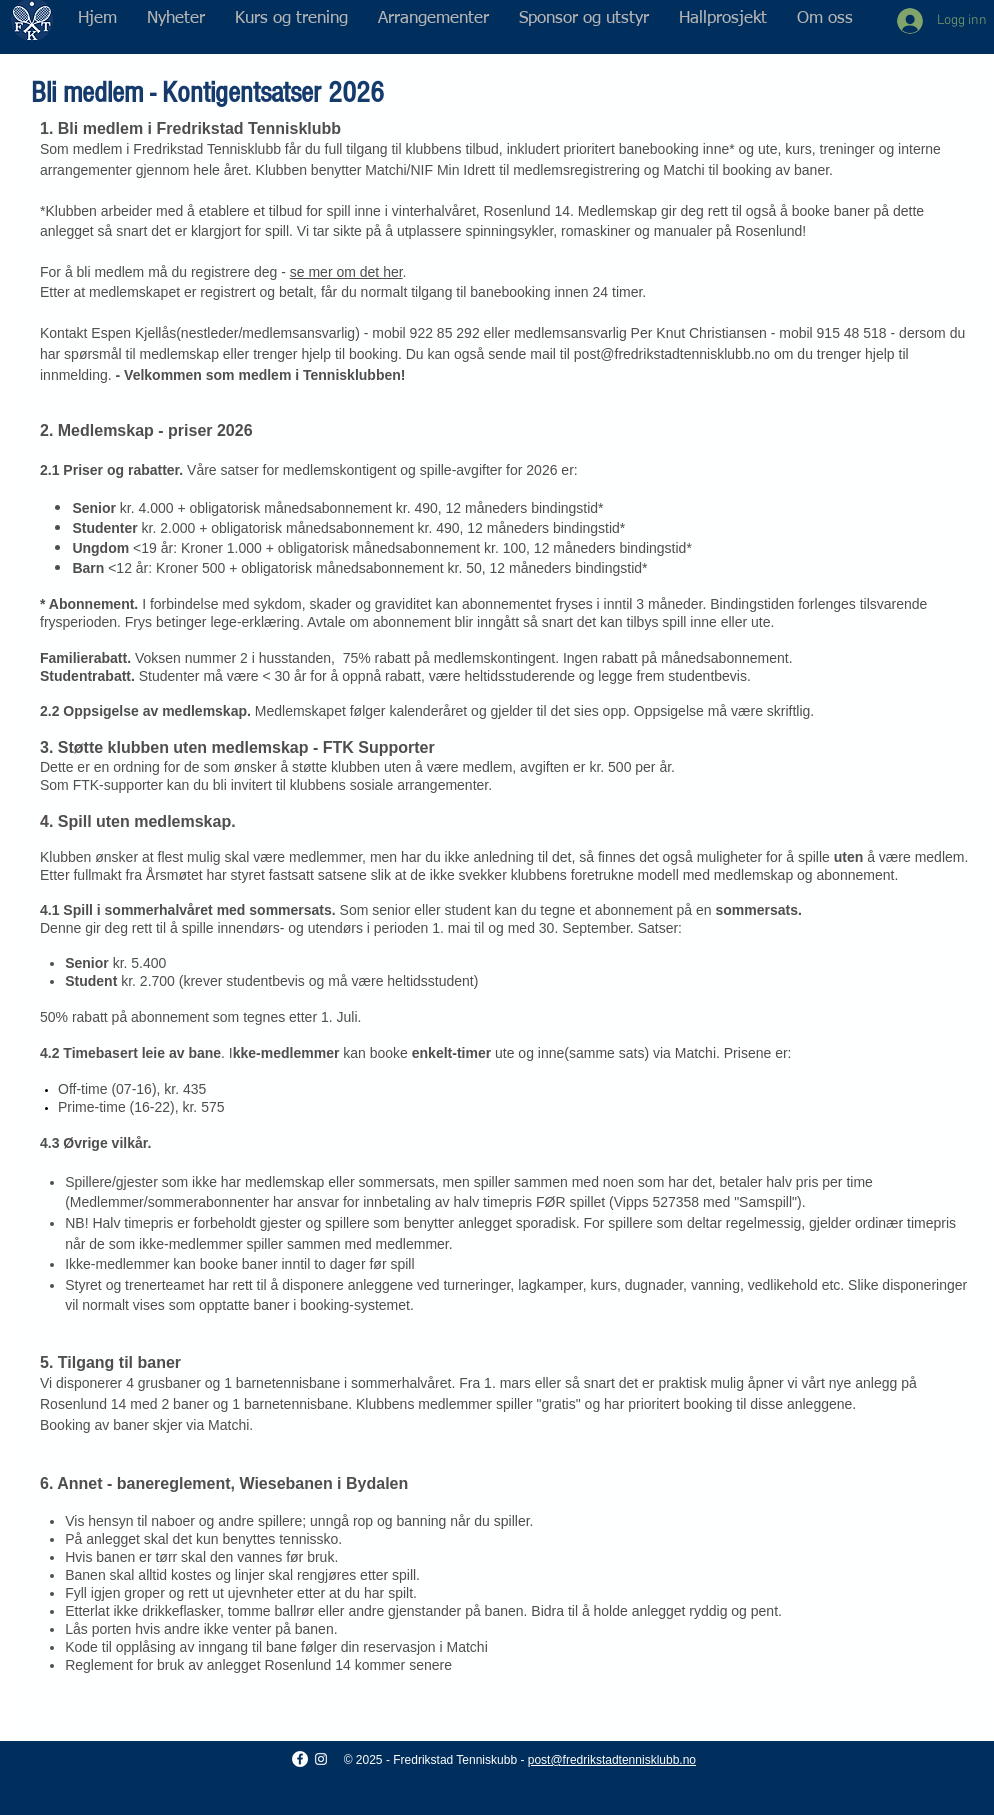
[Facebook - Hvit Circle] (300, 1759)
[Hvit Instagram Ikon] (321, 1759)
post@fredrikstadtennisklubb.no (672, 354)
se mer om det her (346, 272)
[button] (291, 19)
